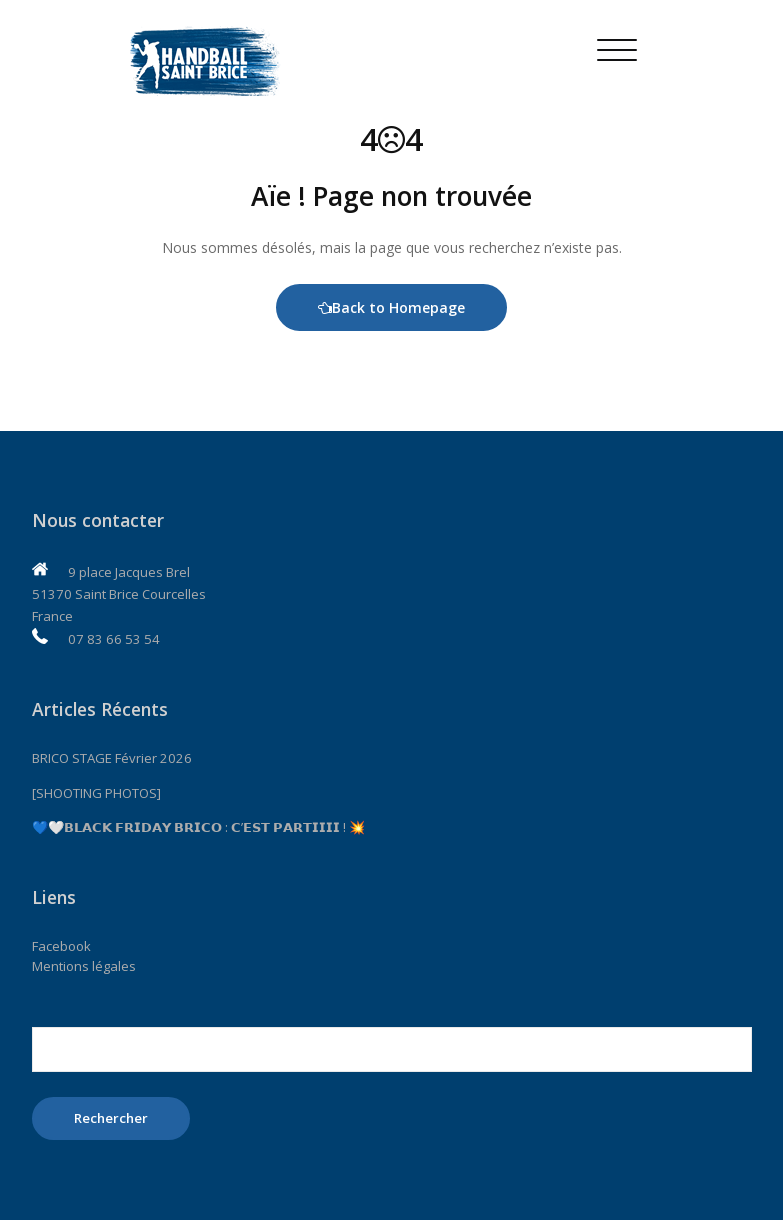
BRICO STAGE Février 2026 (112, 758)
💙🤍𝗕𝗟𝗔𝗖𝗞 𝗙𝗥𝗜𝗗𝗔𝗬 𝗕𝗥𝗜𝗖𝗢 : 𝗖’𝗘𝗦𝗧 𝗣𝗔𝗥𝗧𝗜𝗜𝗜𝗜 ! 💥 (198, 827)
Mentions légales (84, 966)
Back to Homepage (391, 307)
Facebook (61, 946)
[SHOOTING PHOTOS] (96, 793)
